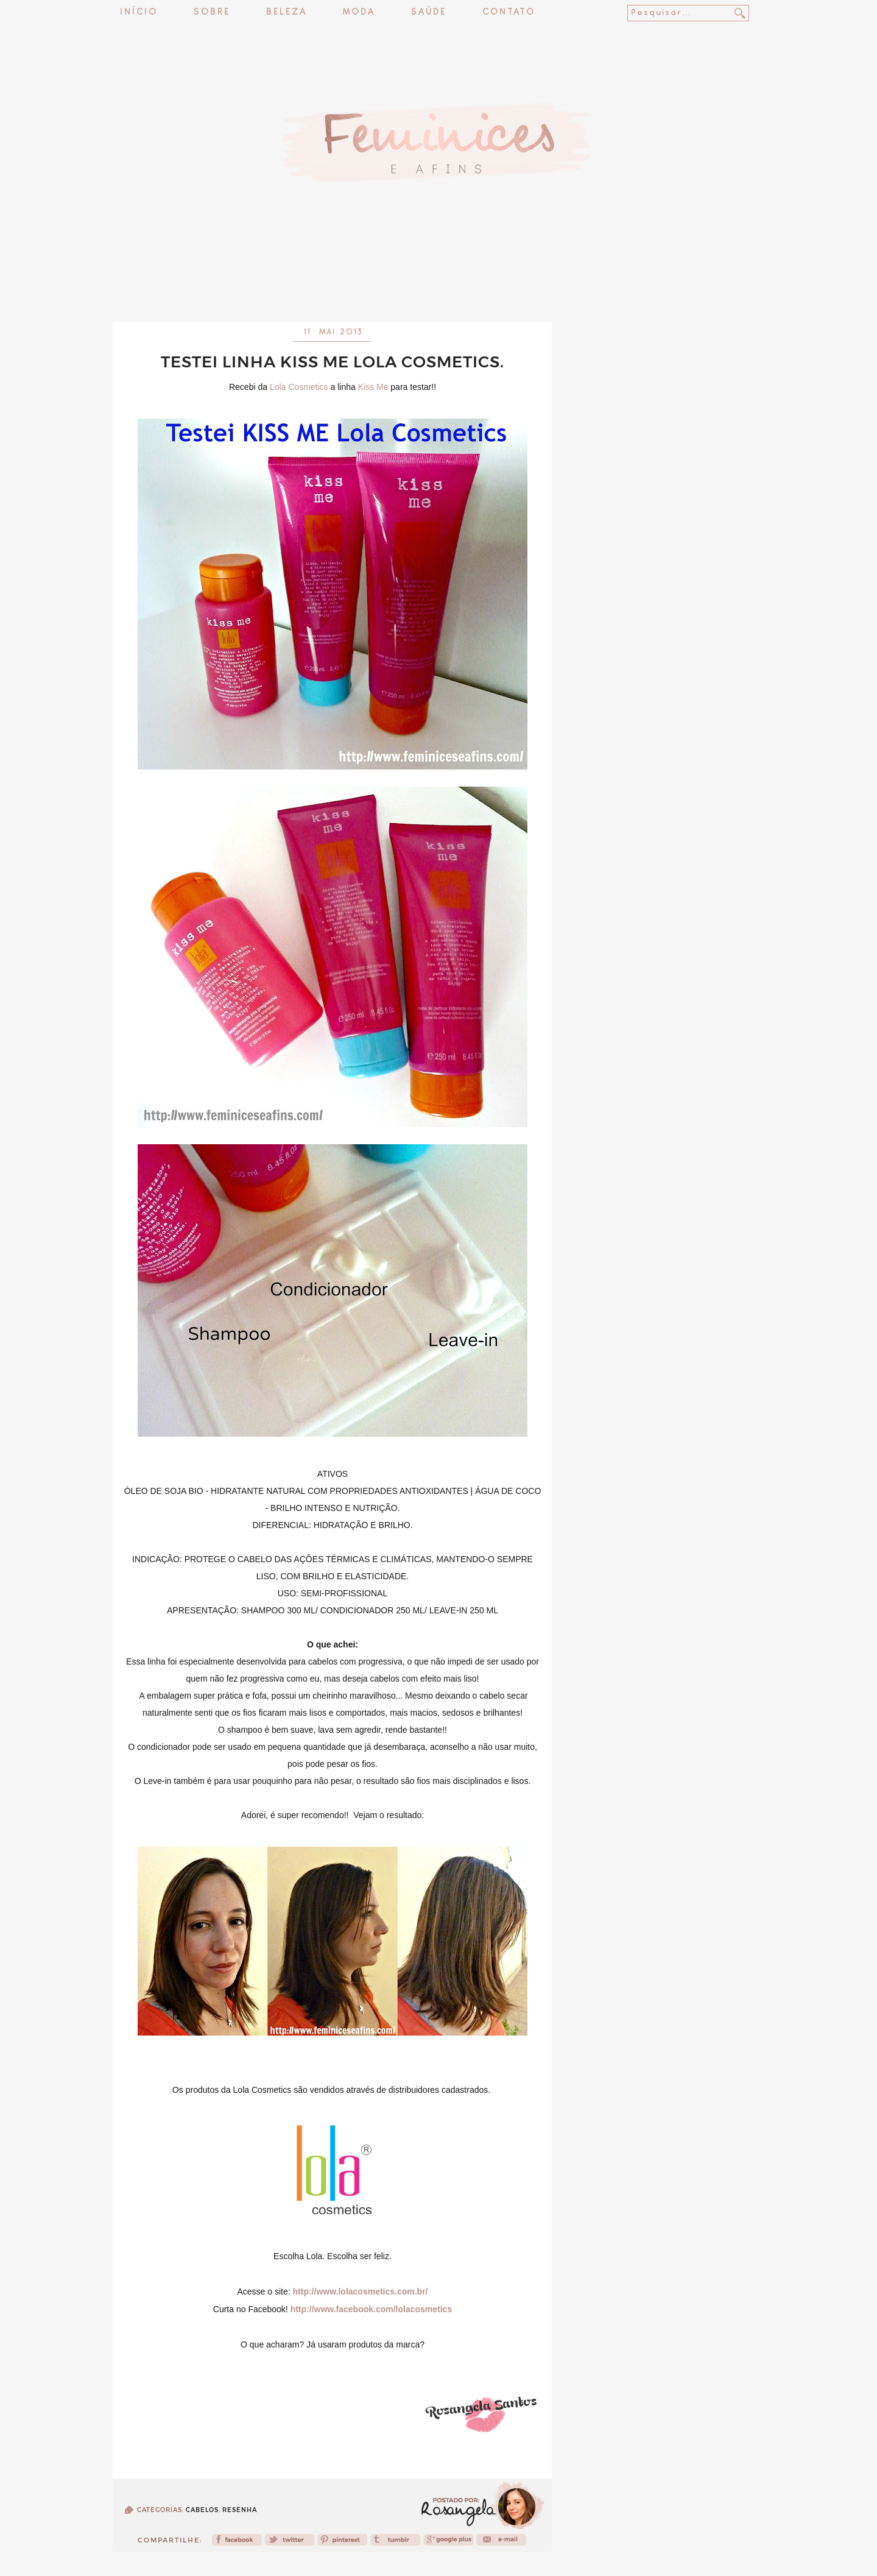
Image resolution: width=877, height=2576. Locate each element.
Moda (359, 12)
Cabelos (202, 2510)
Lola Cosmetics (299, 387)
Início (139, 12)
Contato (508, 12)
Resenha (239, 2510)
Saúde (428, 12)
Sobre (212, 12)
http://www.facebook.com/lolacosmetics (372, 2309)
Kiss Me (373, 387)
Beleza (286, 12)
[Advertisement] (438, 289)
